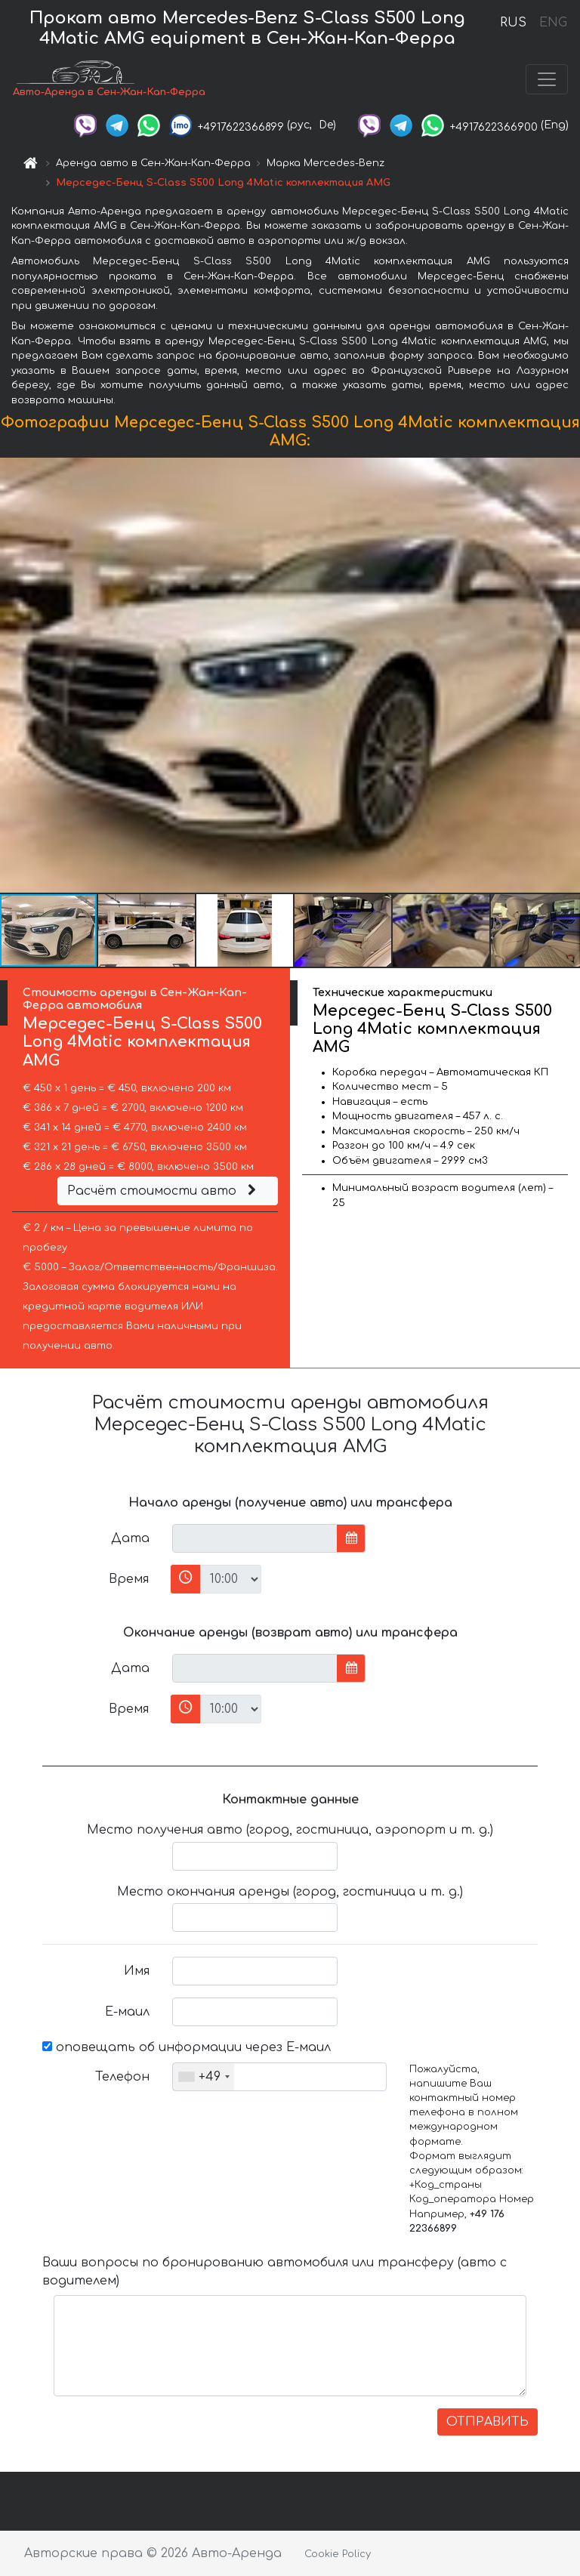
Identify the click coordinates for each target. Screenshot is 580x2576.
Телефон (122, 2077)
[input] (255, 1538)
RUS (513, 22)
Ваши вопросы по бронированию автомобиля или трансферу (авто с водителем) (274, 2272)
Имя (137, 1971)
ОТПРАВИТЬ (487, 2422)
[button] (566, 675)
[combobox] (203, 2076)
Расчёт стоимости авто (164, 1191)
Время (129, 1579)
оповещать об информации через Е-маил (186, 2047)
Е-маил (127, 2012)
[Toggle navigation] (547, 79)
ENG (552, 22)
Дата (130, 1538)
